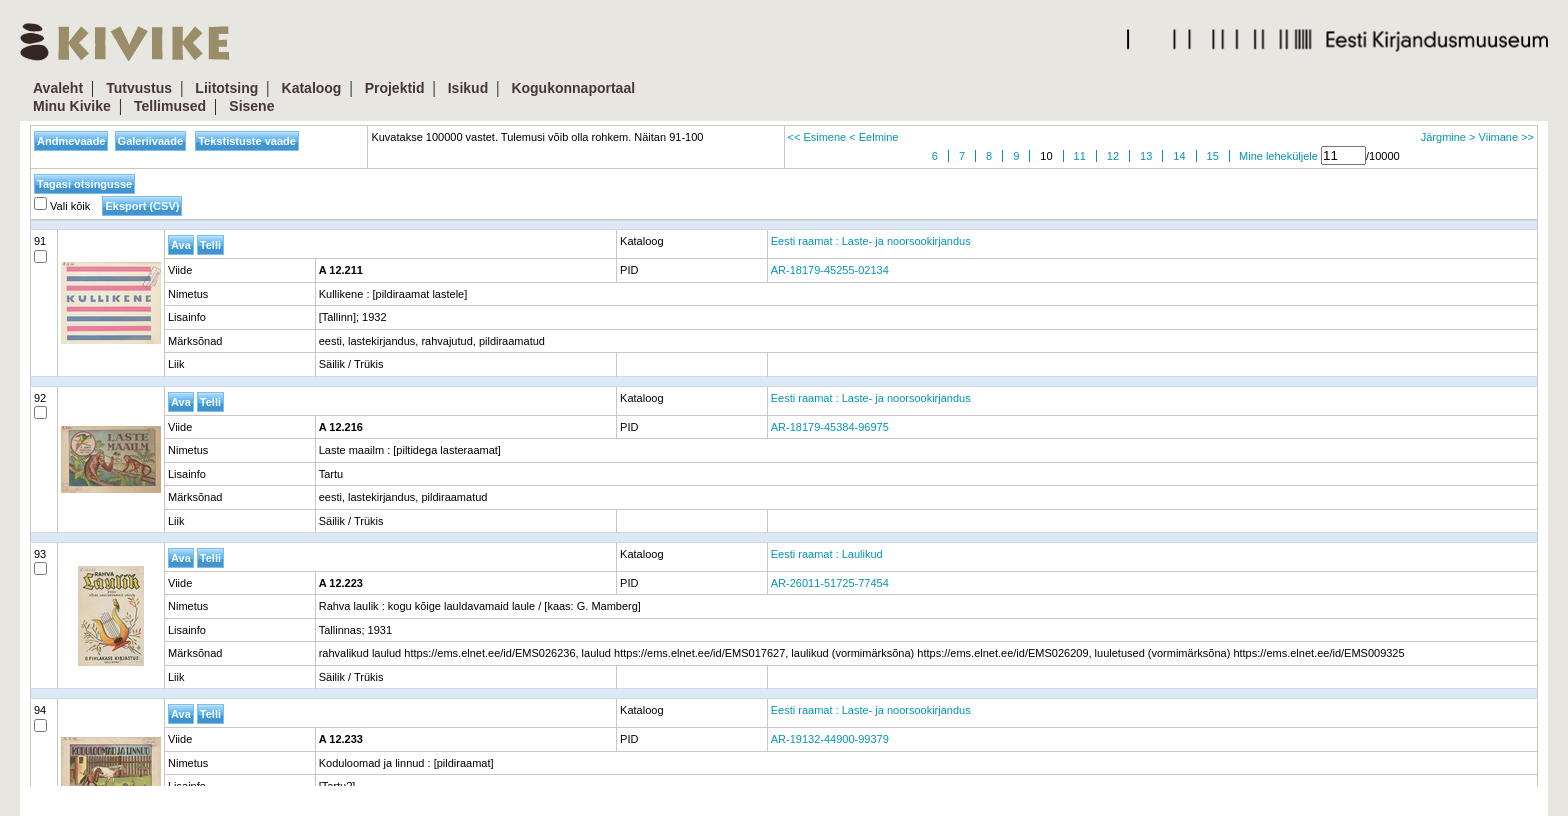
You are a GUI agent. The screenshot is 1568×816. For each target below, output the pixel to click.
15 (1213, 156)
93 (40, 562)
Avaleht (58, 88)
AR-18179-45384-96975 (830, 427)
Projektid (395, 88)
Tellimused (170, 106)
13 (1146, 156)
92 (40, 406)
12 (1113, 156)
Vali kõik (62, 206)
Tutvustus (139, 88)
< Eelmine (873, 137)
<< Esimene (817, 137)
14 (1179, 156)
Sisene (251, 106)
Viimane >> (1506, 137)
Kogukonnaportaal (573, 88)
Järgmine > (1448, 137)
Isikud (468, 88)
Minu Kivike (72, 106)
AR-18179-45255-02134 (830, 270)
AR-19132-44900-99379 (830, 739)
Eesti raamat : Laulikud (827, 554)
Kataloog (312, 88)
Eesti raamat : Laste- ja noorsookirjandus (871, 241)
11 (1080, 156)
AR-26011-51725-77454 (830, 583)
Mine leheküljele (1278, 156)
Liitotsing (226, 88)
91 (40, 249)
